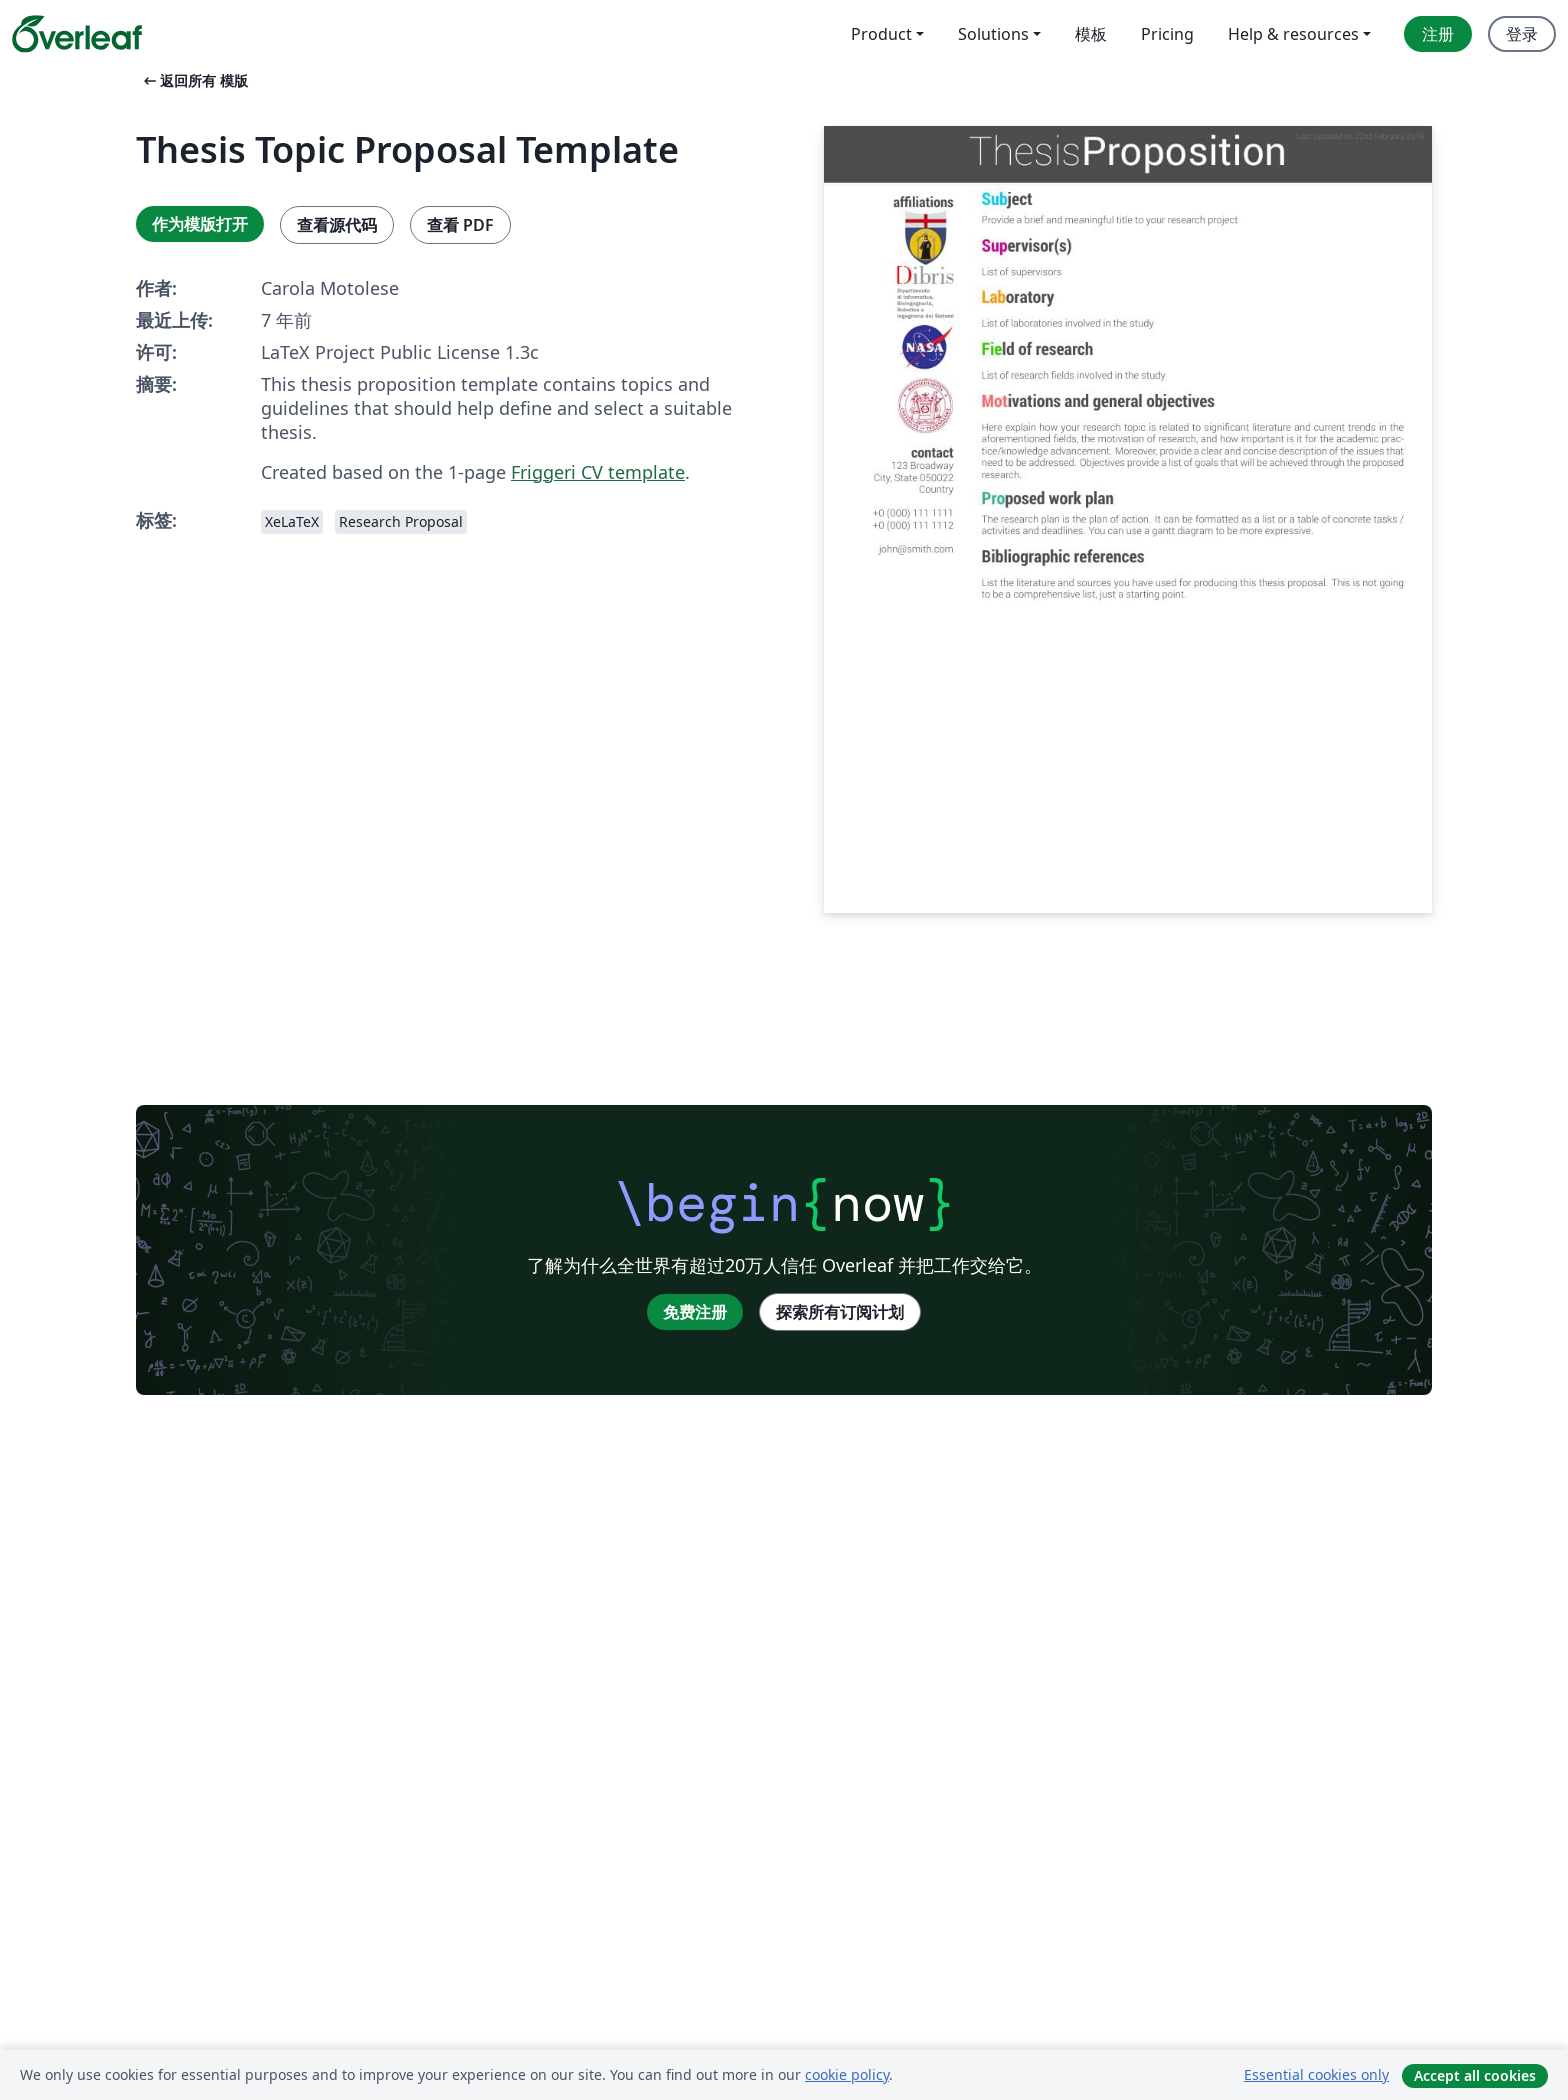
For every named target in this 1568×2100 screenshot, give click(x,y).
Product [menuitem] (881, 34)
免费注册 (695, 1312)
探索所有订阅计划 (840, 1312)
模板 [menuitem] (1091, 34)
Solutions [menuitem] (993, 34)
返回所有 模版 (194, 80)
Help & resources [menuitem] (1293, 34)
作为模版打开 (200, 224)
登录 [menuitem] (1522, 34)
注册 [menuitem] (1438, 34)
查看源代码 (337, 225)
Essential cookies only (1316, 2074)
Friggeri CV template (598, 472)
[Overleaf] (77, 34)
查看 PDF (460, 225)
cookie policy (847, 2074)
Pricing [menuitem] (1167, 34)
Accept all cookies (1475, 2075)
